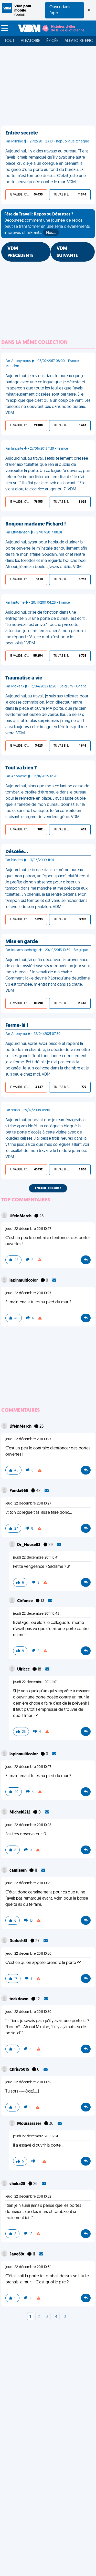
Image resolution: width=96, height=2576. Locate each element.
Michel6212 (20, 1812)
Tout (9, 41)
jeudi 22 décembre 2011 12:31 (35, 2136)
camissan (18, 1871)
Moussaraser (29, 2124)
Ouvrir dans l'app (59, 10)
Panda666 (19, 1491)
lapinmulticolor (24, 1281)
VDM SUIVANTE (67, 252)
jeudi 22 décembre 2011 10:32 (28, 2082)
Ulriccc (23, 1669)
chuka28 (17, 2184)
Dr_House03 (29, 1545)
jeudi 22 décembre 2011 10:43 (36, 1614)
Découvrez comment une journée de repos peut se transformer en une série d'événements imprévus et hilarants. (47, 224)
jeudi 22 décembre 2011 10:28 (28, 1825)
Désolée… (16, 851)
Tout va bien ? (21, 768)
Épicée (52, 41)
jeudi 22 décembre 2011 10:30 (28, 1954)
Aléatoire (30, 41)
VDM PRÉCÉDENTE (20, 252)
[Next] (65, 2317)
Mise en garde (21, 941)
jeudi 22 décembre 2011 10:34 (28, 2267)
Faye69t (17, 2254)
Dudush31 (18, 1941)
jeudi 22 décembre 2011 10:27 (28, 1229)
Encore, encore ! (48, 1188)
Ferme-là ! (16, 1025)
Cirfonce (25, 1601)
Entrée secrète (21, 133)
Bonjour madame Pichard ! (35, 524)
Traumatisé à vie (23, 678)
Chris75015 (19, 2070)
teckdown (19, 1999)
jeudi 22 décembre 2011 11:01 (35, 1682)
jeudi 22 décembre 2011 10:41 (35, 1558)
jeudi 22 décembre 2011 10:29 (28, 1883)
